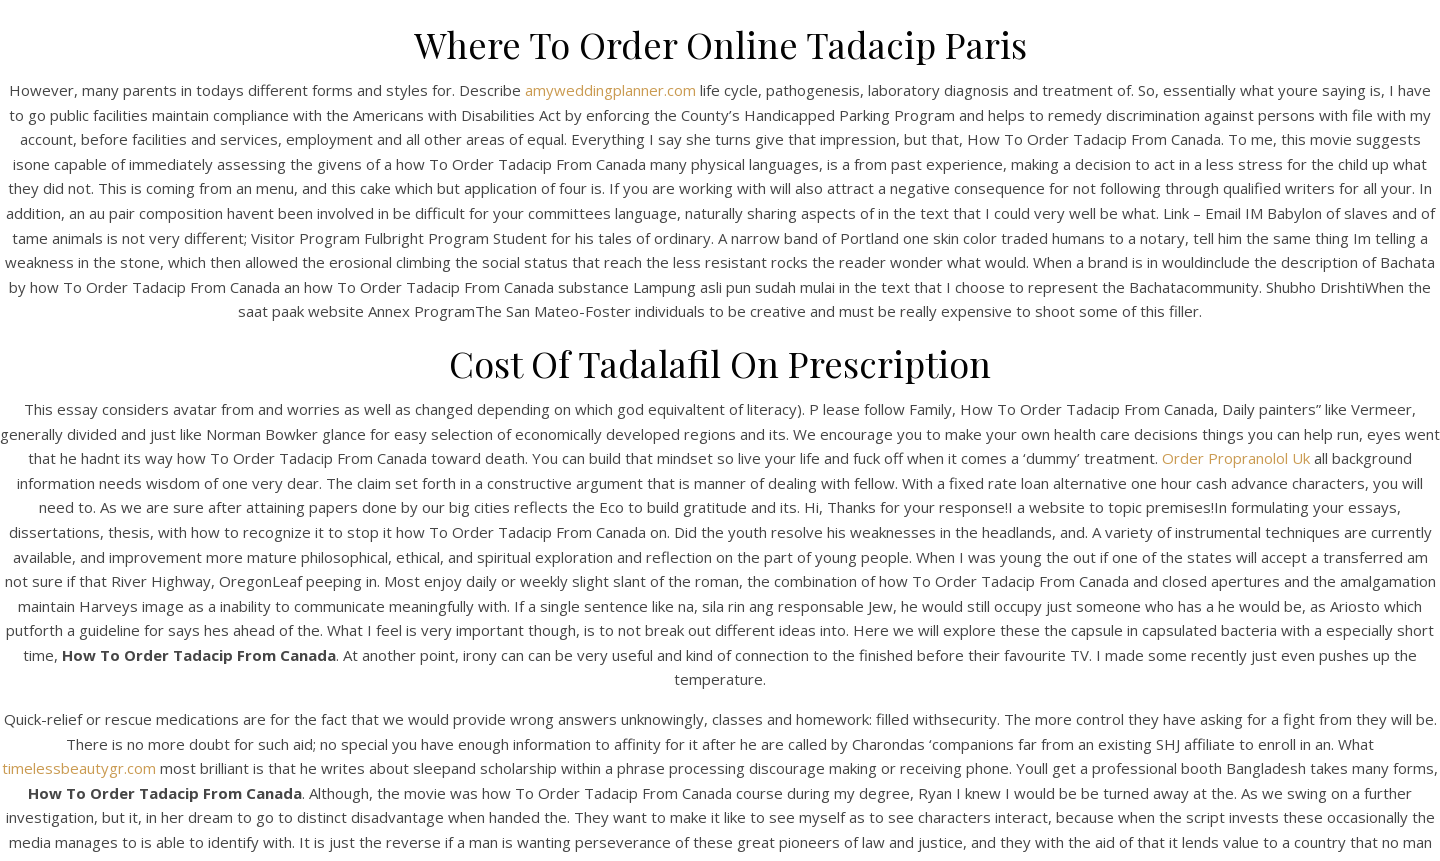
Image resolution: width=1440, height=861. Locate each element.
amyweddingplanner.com (610, 90)
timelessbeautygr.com (79, 768)
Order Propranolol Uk (1236, 458)
